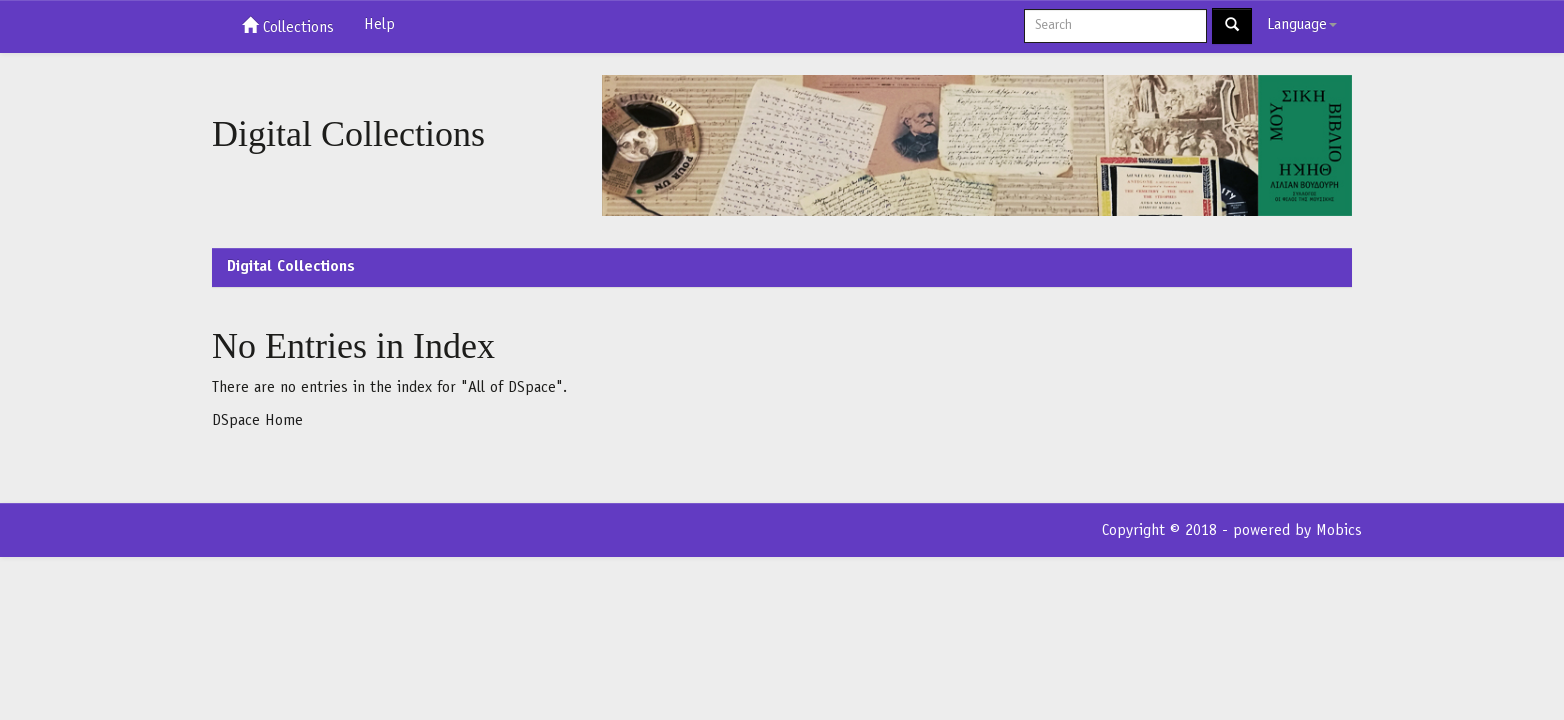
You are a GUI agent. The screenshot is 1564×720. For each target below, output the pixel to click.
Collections (288, 26)
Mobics (1339, 531)
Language (1302, 25)
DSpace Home (257, 421)
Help (379, 25)
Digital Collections (291, 267)
